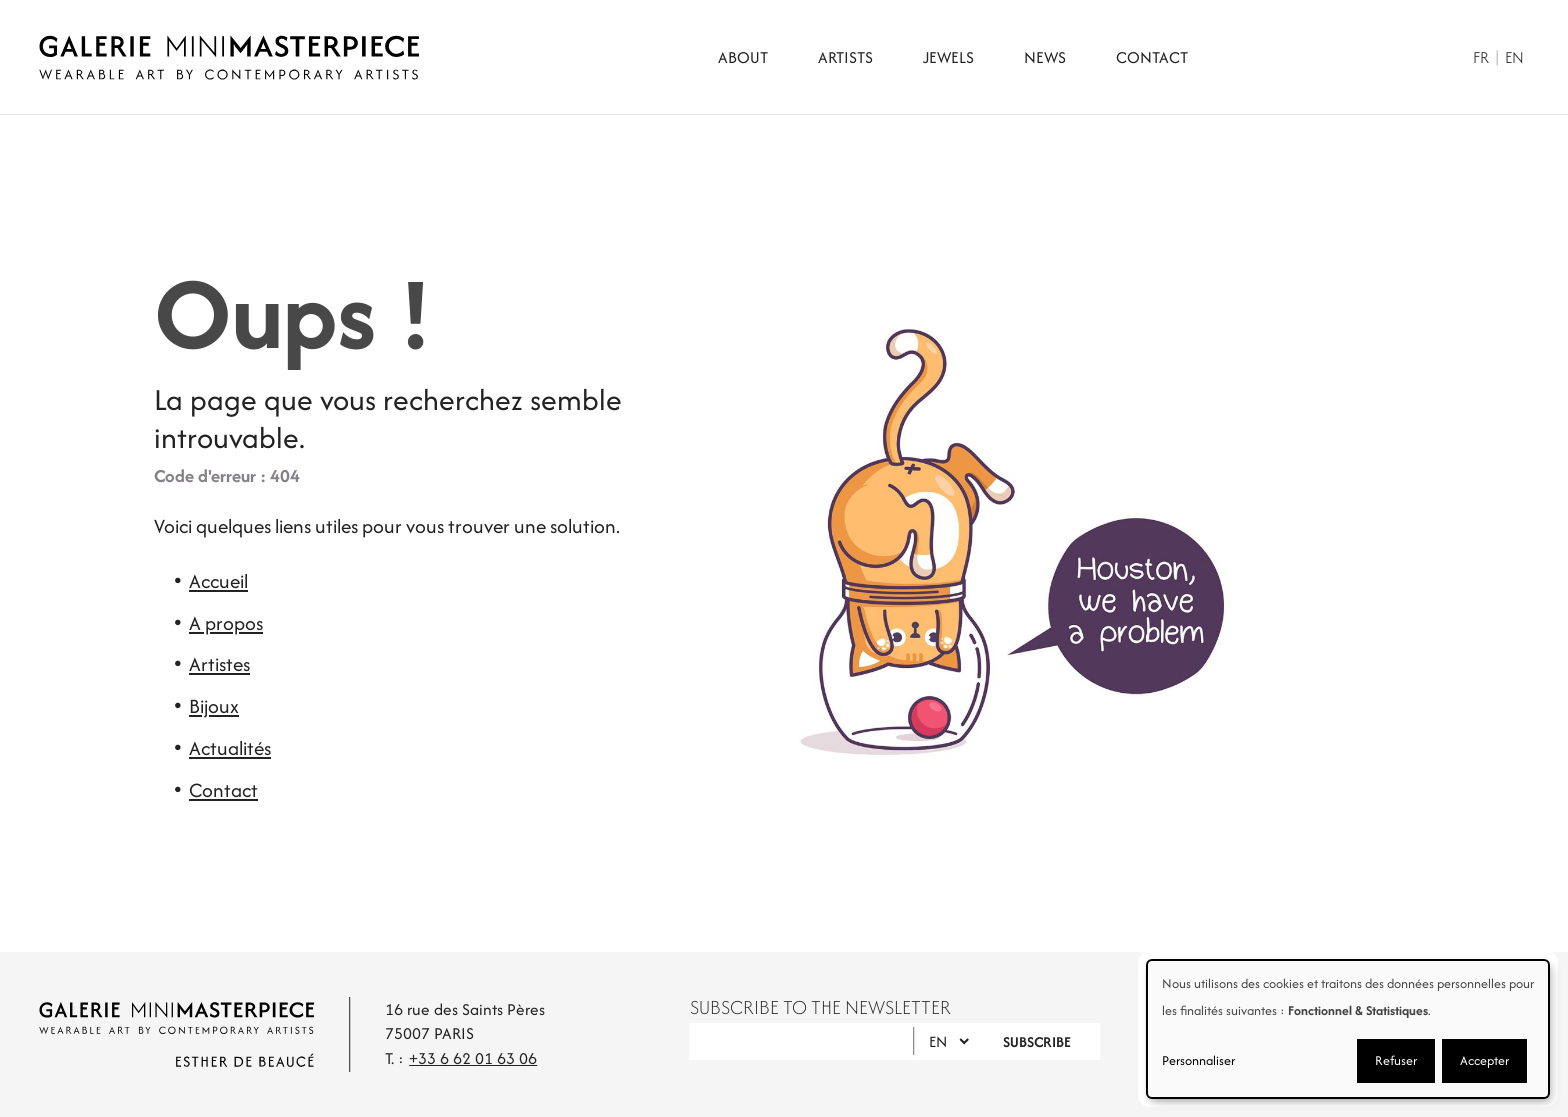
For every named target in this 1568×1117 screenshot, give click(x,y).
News (1045, 57)
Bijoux (214, 706)
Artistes (219, 664)
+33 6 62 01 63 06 (473, 1058)
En (1514, 57)
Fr (1481, 57)
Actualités (230, 748)
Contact (1152, 57)
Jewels (948, 57)
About (743, 57)
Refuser (1396, 1060)
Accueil (218, 581)
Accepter (1484, 1060)
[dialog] (1348, 1029)
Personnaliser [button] (1198, 1060)
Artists (845, 57)
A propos (226, 623)
